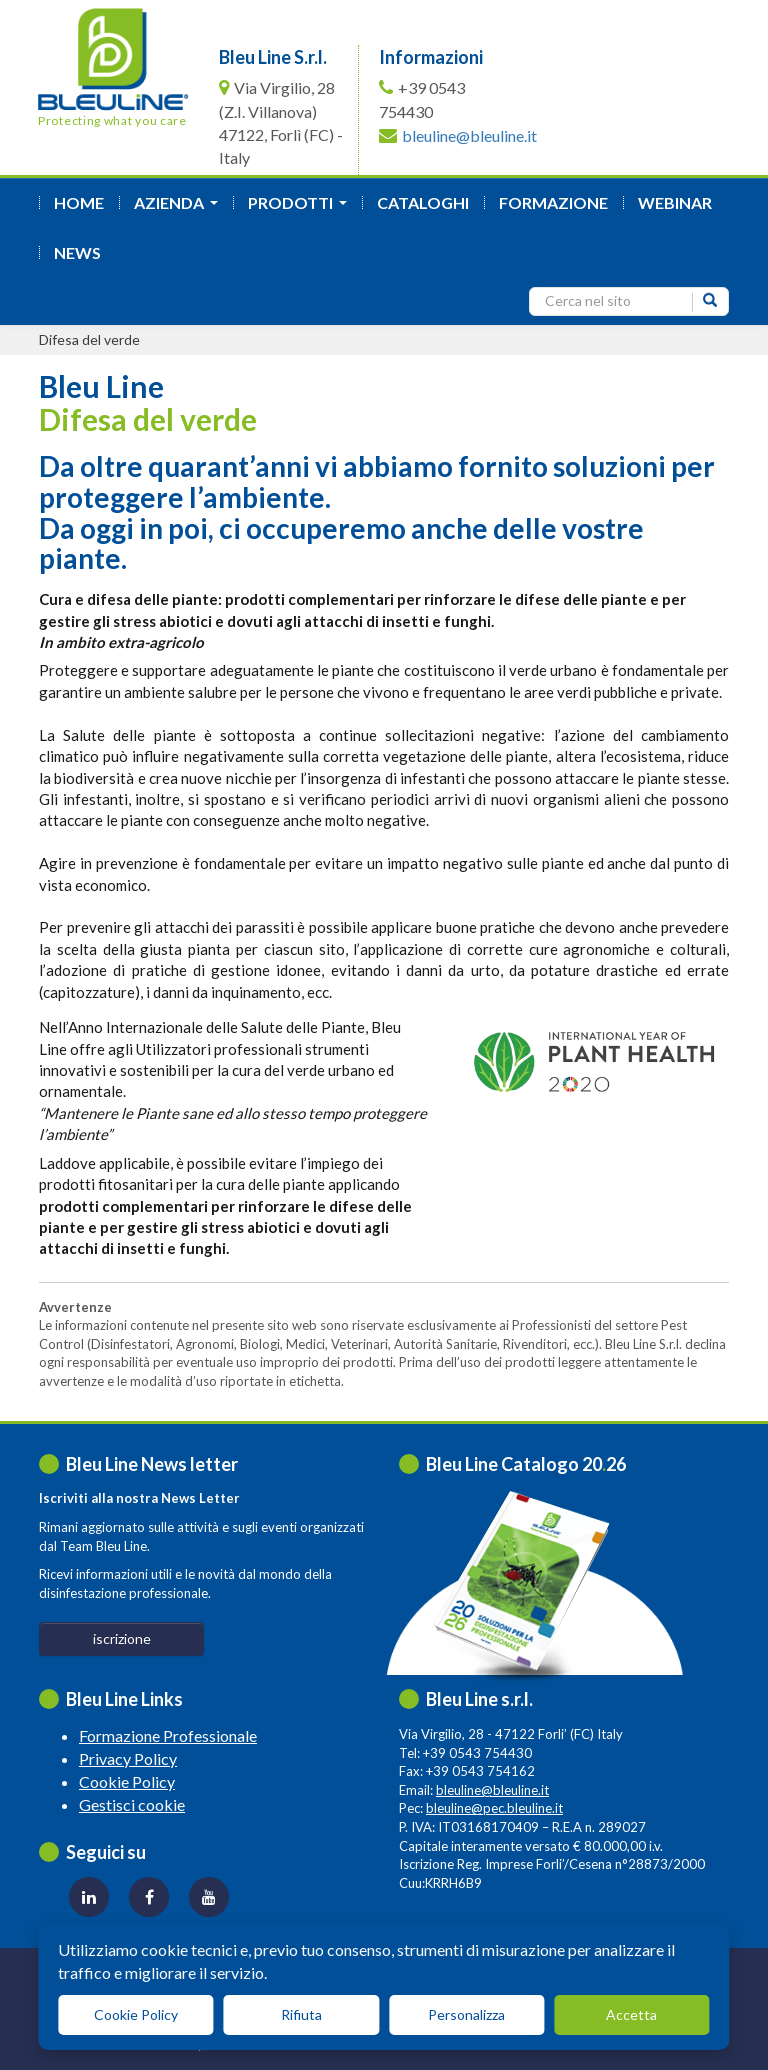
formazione (553, 202)
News (77, 252)
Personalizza (466, 2014)
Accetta (631, 2014)
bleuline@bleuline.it (469, 135)
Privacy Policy (128, 1758)
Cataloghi (423, 202)
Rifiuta (301, 2014)
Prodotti (301, 208)
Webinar (675, 202)
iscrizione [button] (122, 1638)
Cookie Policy (127, 1781)
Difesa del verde (89, 339)
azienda (180, 208)
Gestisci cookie (132, 1804)
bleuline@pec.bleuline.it (494, 1808)
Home (79, 202)
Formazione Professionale (168, 1735)
